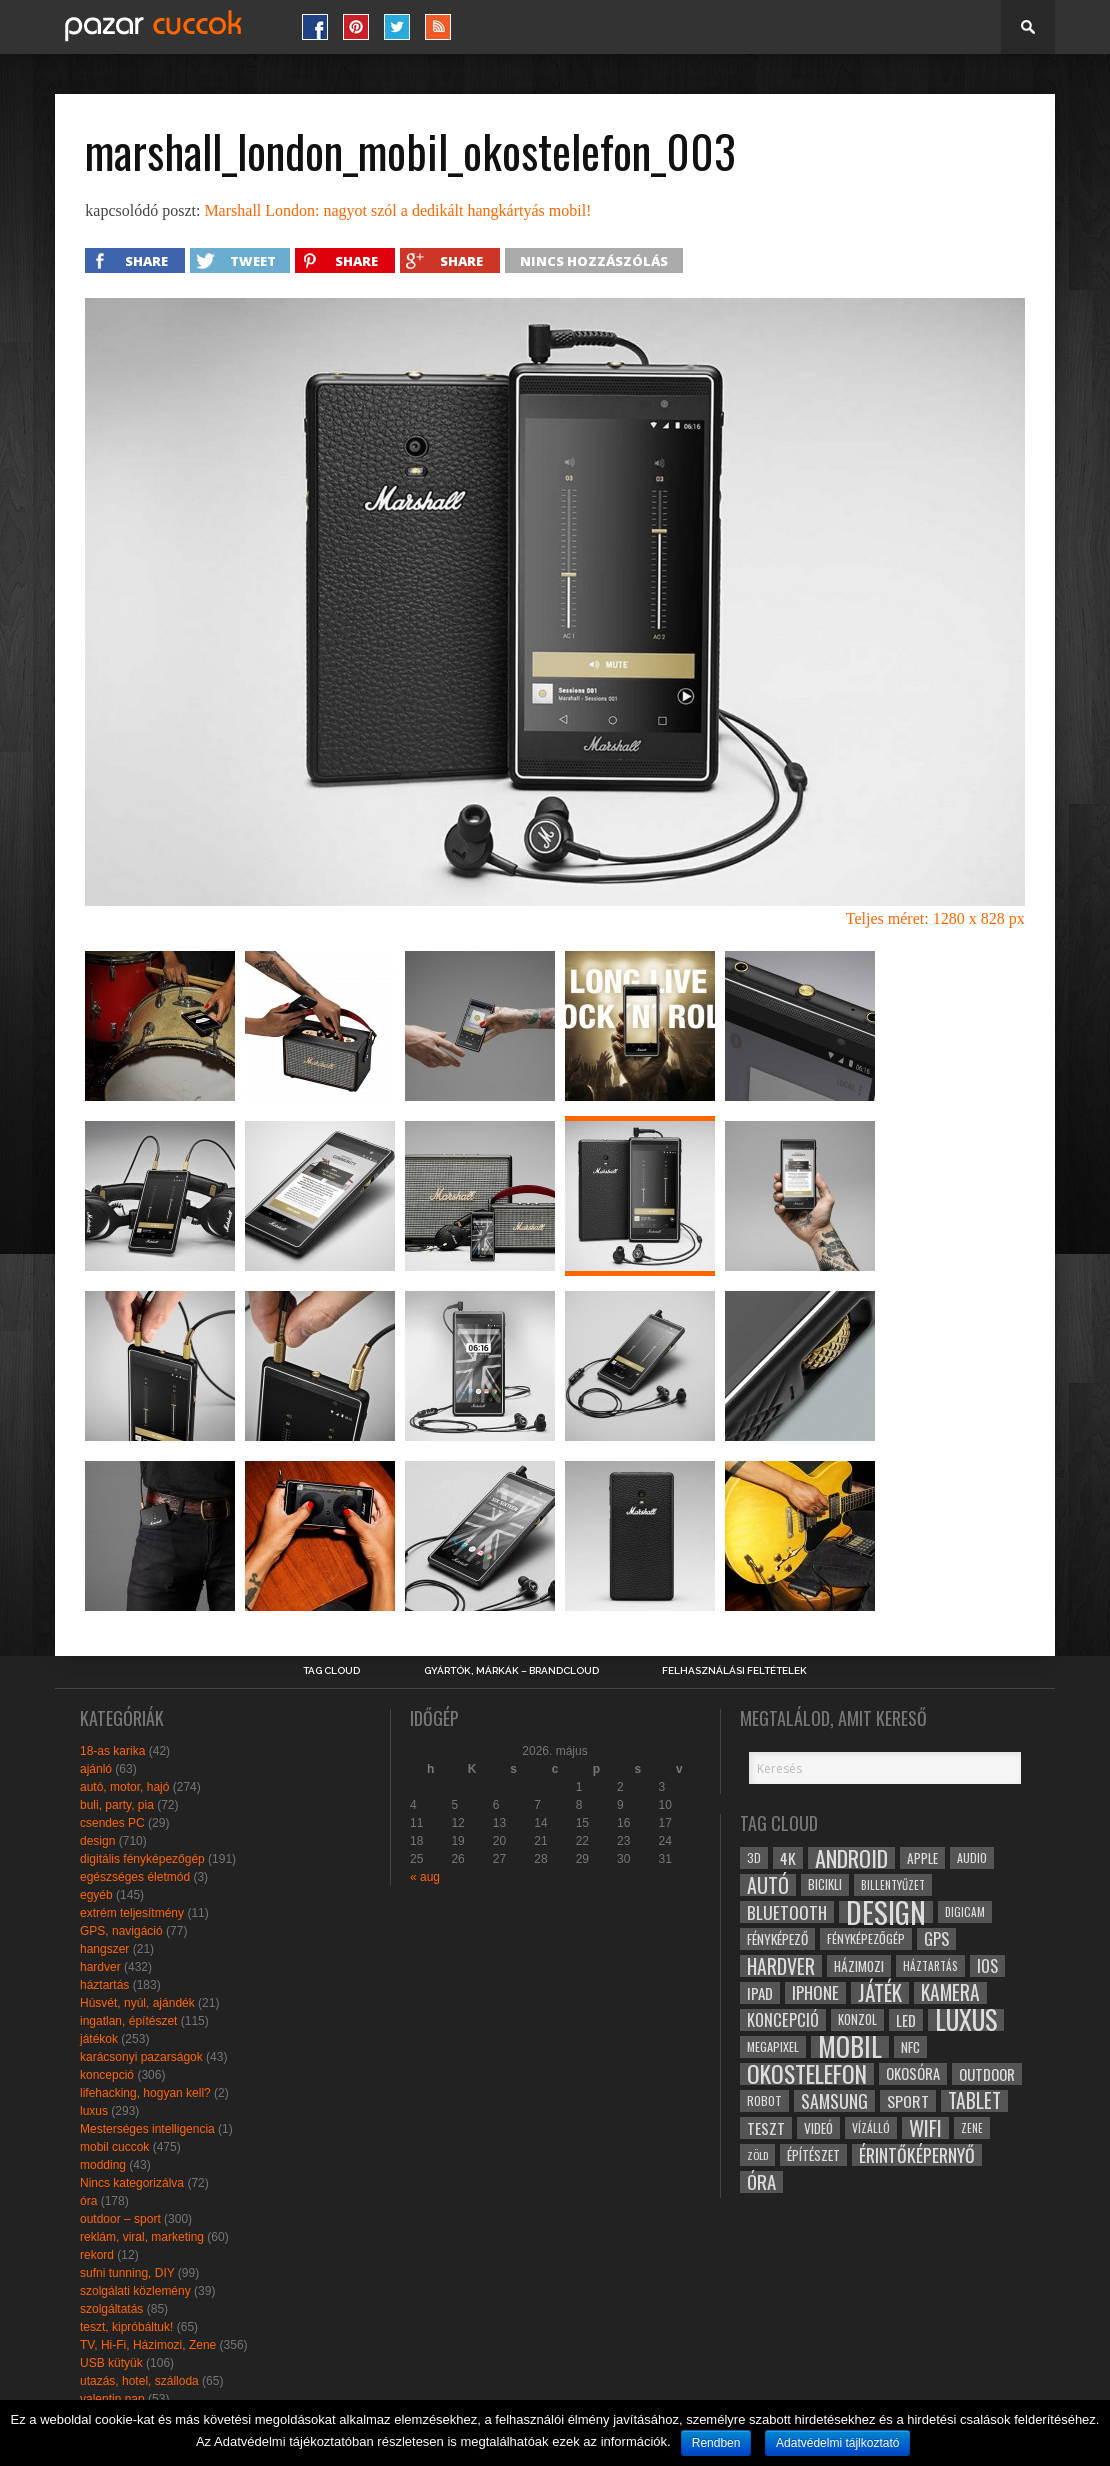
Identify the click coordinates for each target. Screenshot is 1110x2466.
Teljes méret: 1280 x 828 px (935, 918)
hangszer (104, 1949)
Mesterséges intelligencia (147, 2129)
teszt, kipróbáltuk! (126, 2327)
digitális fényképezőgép (142, 1859)
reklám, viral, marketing (142, 2237)
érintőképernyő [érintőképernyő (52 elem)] (917, 2155)
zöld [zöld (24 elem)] (757, 2155)
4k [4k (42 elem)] (788, 1858)
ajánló (96, 1769)
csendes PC (112, 1823)
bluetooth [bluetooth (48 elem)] (787, 1912)
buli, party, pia (117, 1805)
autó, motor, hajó (124, 1787)
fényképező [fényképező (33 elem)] (777, 1939)
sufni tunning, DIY (127, 2273)
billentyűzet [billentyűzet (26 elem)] (893, 1884)
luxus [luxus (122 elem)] (966, 2020)
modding (103, 2165)
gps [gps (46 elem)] (936, 1939)
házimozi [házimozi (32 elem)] (859, 1966)
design (97, 1841)
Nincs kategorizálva (132, 2183)
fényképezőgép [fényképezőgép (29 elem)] (866, 1938)
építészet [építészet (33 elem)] (813, 2155)
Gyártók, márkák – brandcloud (511, 1671)
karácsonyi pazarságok (141, 2057)
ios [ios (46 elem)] (987, 1966)
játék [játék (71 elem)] (880, 1993)
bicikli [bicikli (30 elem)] (825, 1884)
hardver (100, 1967)
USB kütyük (111, 2363)
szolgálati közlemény (135, 2291)
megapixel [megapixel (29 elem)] (773, 2046)
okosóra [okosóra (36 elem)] (913, 2073)
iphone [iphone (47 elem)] (815, 1993)
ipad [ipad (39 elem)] (760, 1993)
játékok (99, 2039)
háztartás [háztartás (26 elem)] (930, 1965)
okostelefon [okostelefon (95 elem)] (807, 2074)
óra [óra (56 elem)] (761, 2182)
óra (88, 2201)
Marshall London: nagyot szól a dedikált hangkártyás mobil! (397, 210)
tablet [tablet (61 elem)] (974, 2101)
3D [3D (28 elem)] (754, 1857)
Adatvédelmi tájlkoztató (837, 2443)
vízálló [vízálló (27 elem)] (871, 2127)
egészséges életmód (135, 1877)
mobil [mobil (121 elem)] (850, 2047)
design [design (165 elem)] (886, 1912)
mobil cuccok (114, 2147)
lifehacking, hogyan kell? (145, 2093)
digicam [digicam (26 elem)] (965, 1911)
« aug (425, 1877)
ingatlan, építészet (128, 2021)
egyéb (96, 1895)
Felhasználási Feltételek (734, 1671)
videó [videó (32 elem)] (818, 2128)
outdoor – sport (120, 2219)
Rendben (716, 2443)
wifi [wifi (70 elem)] (925, 2128)
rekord (97, 2255)
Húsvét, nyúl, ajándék (137, 2003)
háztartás (104, 1985)
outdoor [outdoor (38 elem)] (987, 2074)
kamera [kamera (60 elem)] (950, 1993)
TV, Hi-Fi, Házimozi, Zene (148, 2345)
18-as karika (112, 1751)
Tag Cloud (331, 1671)
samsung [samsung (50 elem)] (834, 2101)
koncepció (107, 2075)
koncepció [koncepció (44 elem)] (783, 2020)
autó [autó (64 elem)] (768, 1885)
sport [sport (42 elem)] (908, 2101)
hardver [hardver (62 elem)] (781, 1966)
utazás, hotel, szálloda (139, 2381)
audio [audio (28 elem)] (972, 1857)
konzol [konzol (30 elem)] (857, 2019)
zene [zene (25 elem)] (972, 2128)
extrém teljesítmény (132, 1913)
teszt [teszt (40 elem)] (766, 2128)
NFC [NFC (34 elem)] (910, 2046)
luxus (94, 2111)
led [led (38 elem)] (906, 2020)
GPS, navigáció (121, 1931)
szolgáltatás (111, 2309)
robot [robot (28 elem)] (764, 2100)
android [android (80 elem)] (851, 1858)
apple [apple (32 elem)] (922, 1858)
